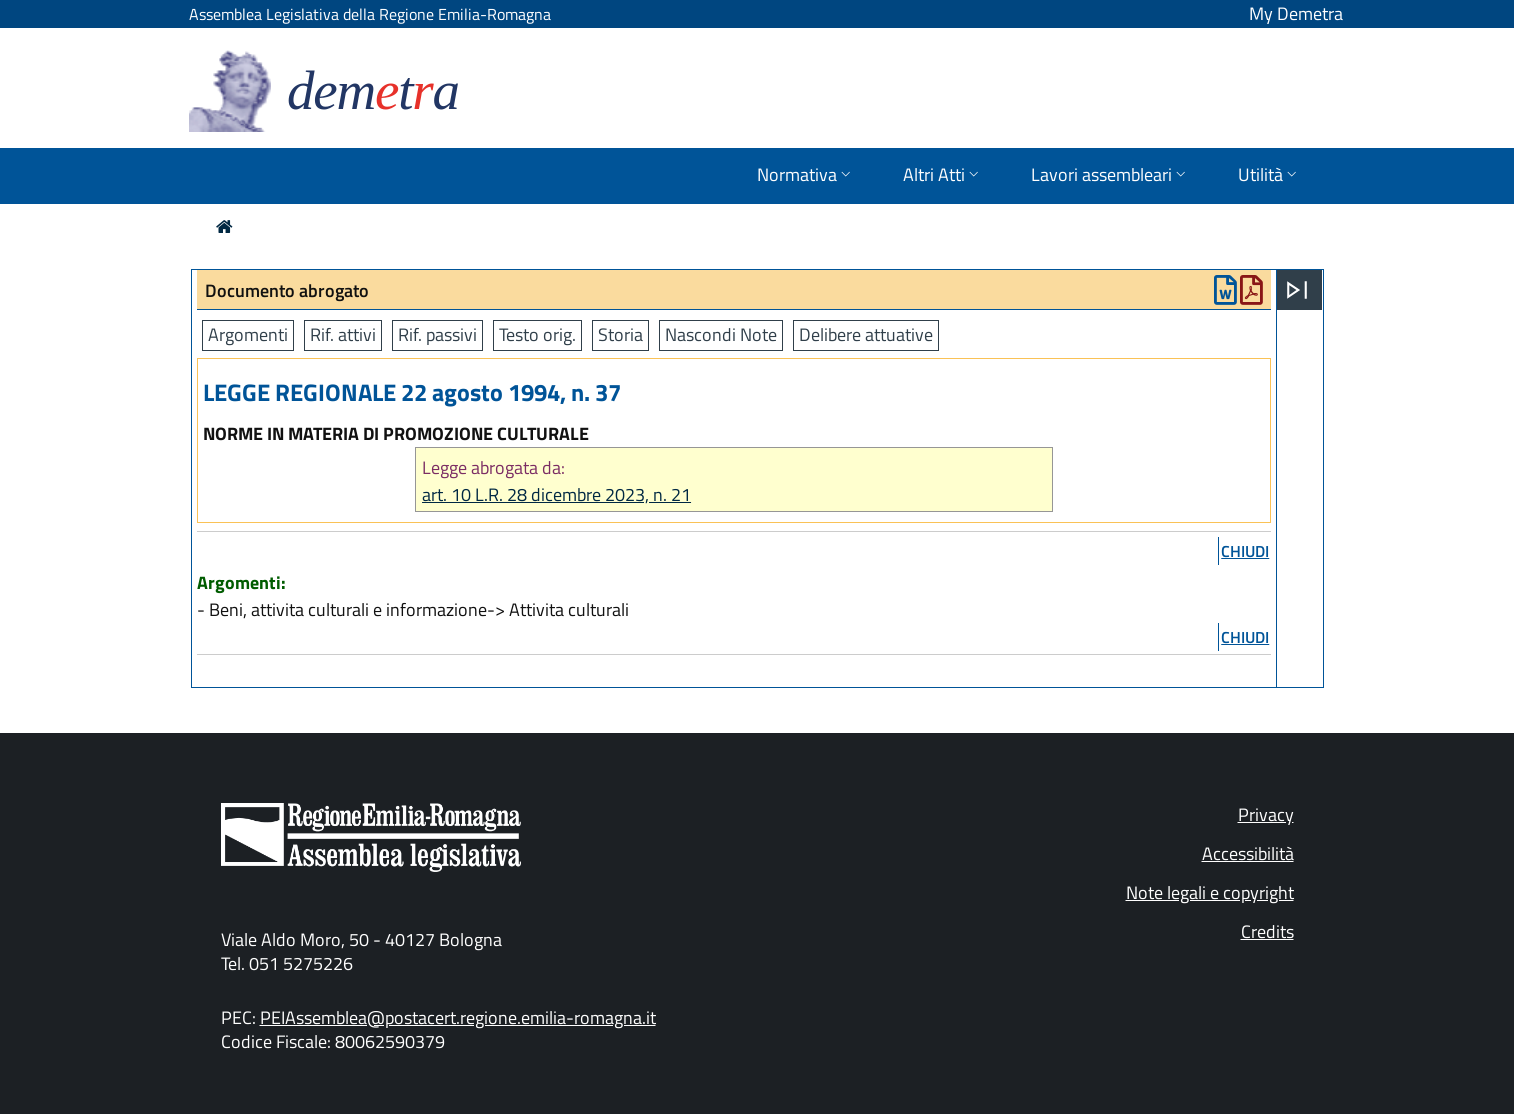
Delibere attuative (866, 334)
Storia (620, 334)
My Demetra (1296, 13)
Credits (1267, 931)
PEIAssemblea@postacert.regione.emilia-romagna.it (458, 1017)
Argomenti (248, 334)
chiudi (1245, 551)
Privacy (1266, 814)
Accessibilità (1248, 853)
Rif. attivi (343, 334)
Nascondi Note (721, 334)
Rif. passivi (437, 334)
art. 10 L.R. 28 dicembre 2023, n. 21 (556, 494)
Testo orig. (537, 334)
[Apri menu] (1297, 290)
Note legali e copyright (1210, 892)
